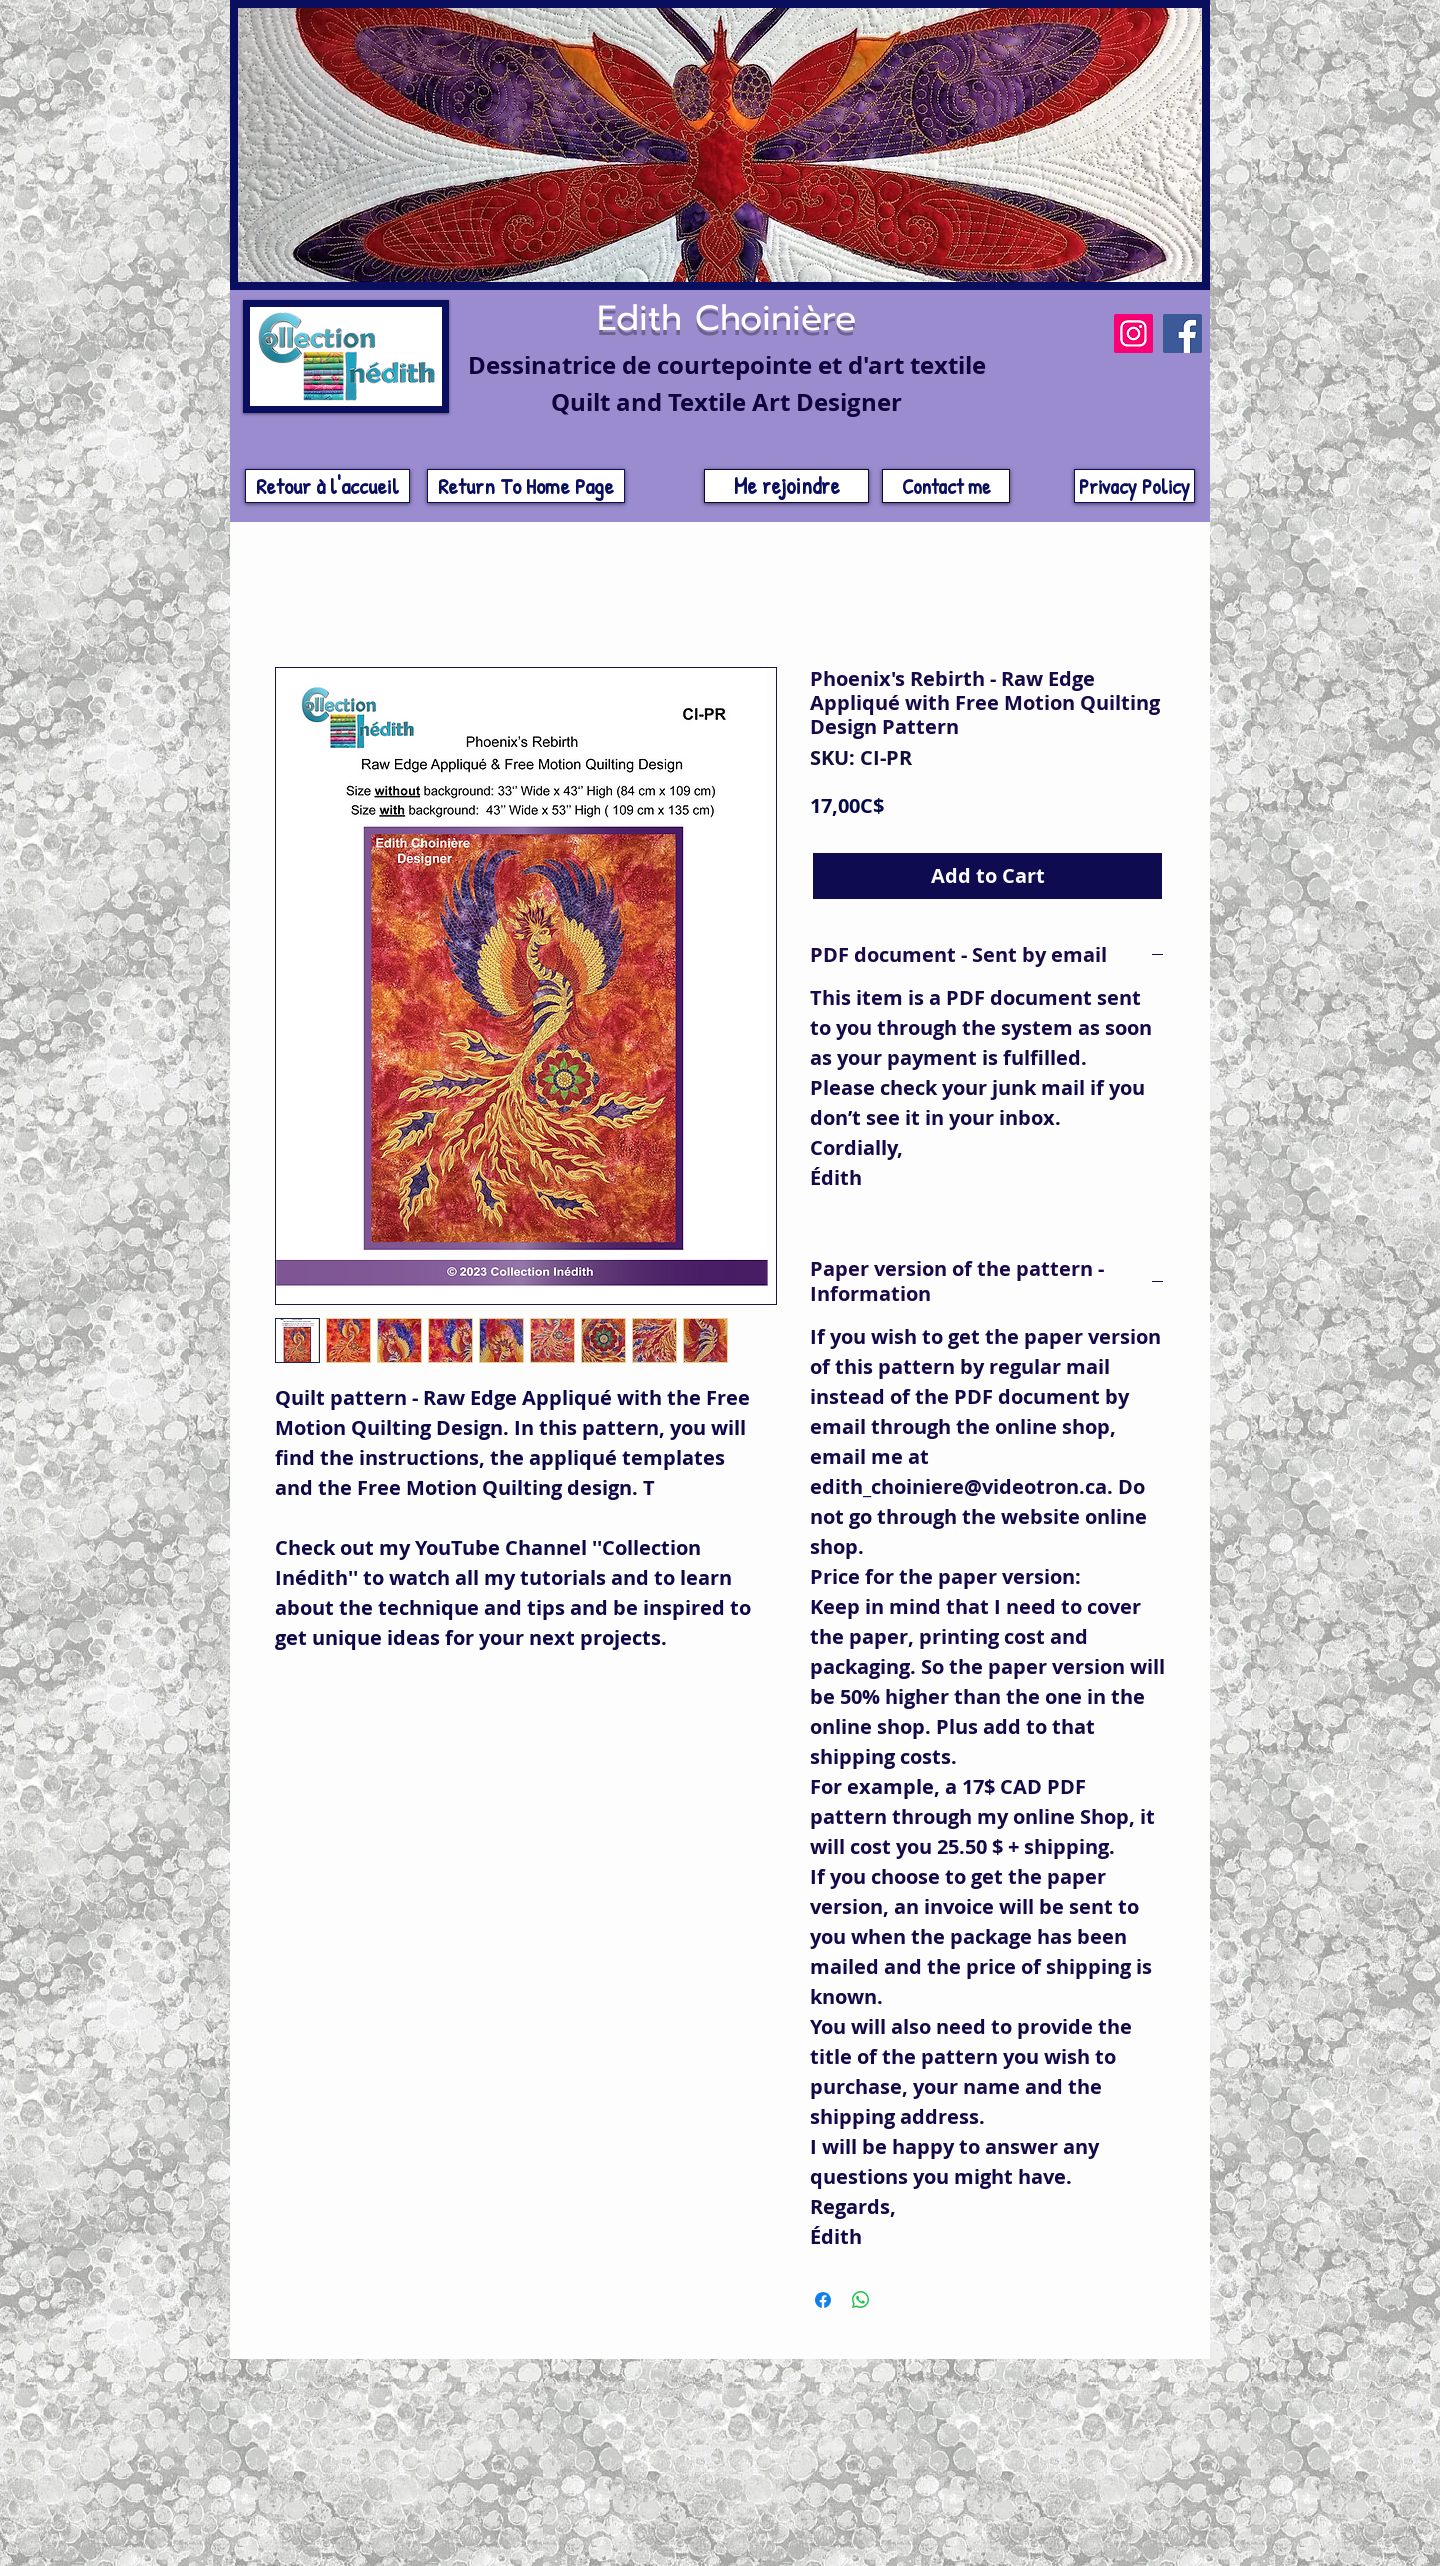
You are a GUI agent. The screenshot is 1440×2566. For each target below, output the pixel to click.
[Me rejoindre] (786, 486)
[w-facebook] (1134, 2375)
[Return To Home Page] (526, 486)
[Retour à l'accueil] (327, 486)
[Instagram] (1133, 333)
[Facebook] (1182, 333)
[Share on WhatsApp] (861, 2300)
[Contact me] (946, 486)
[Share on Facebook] (823, 2300)
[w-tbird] (1155, 2375)
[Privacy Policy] (1134, 486)
